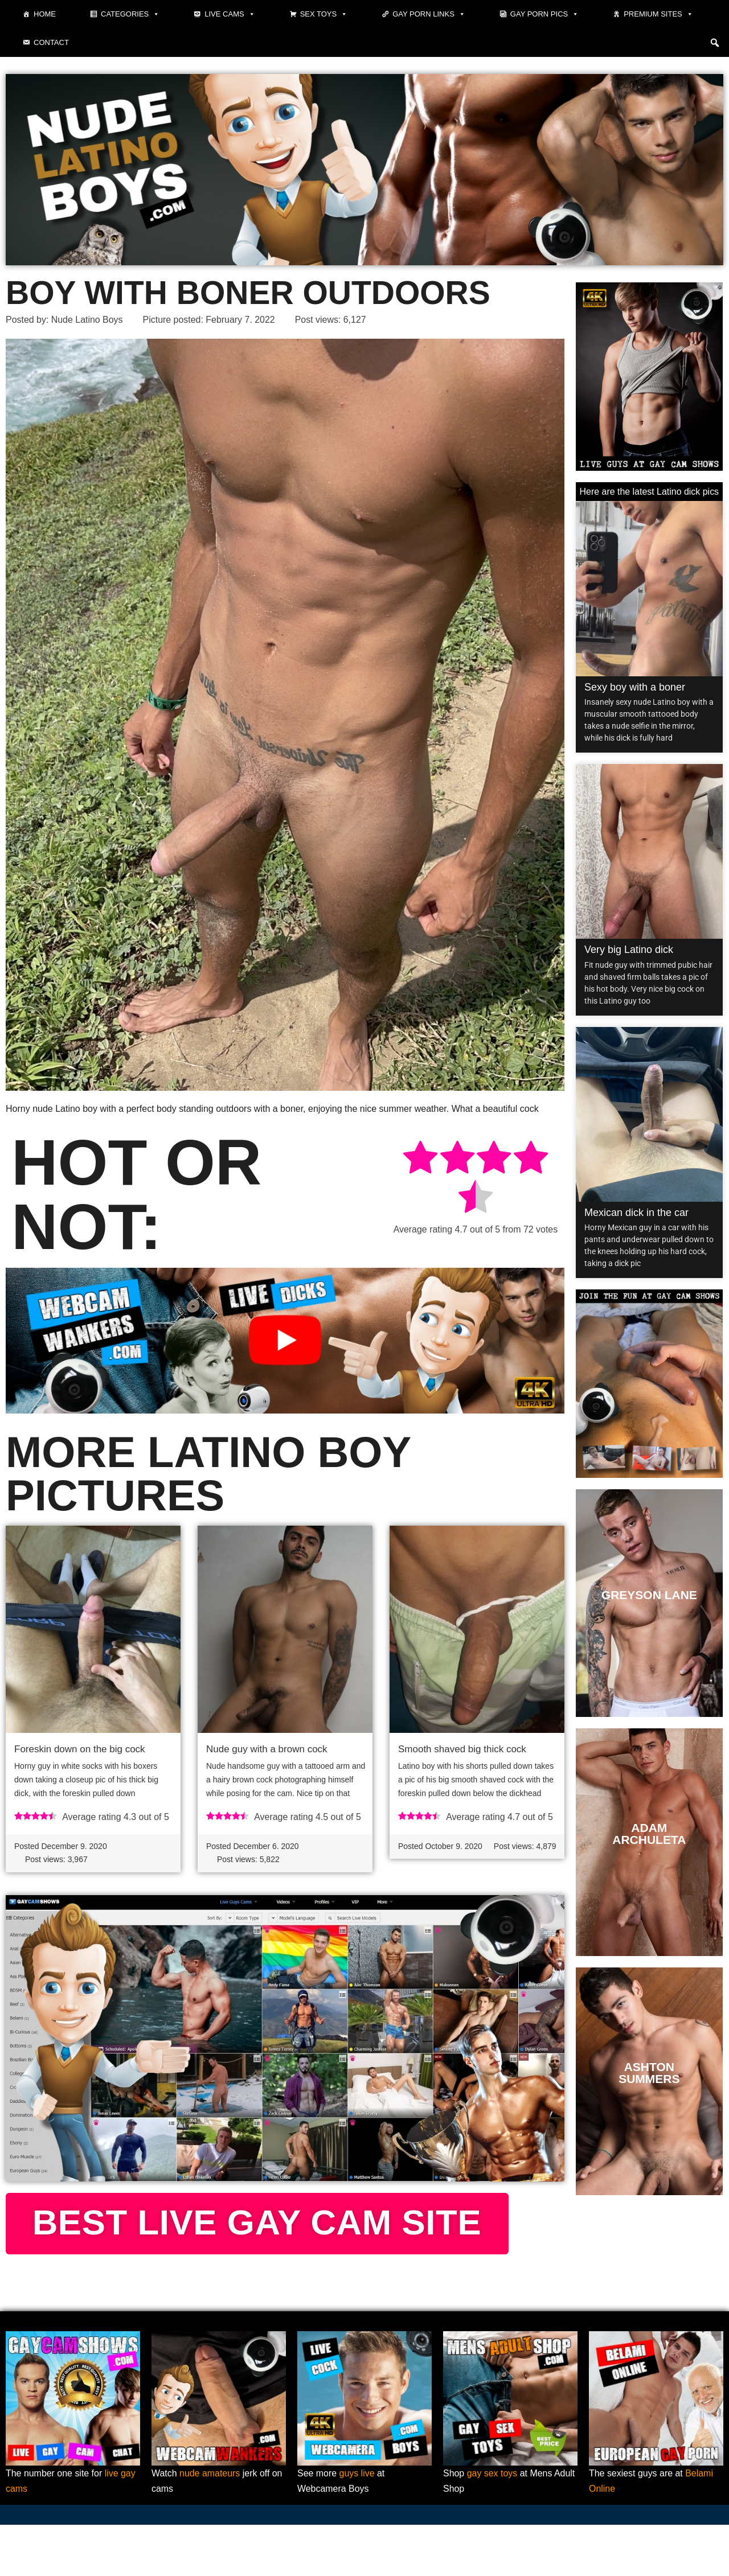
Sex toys (324, 14)
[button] (714, 42)
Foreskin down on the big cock (79, 1749)
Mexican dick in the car (636, 1212)
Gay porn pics (544, 14)
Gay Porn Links (428, 14)
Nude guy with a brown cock (266, 1749)
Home (45, 14)
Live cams (229, 14)
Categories (130, 14)
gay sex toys (492, 2524)
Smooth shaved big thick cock (462, 1749)
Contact (51, 42)
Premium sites (658, 14)
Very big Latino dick (628, 949)
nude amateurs (209, 2524)
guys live (357, 2524)
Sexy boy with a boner (634, 687)
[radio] (420, 1159)
